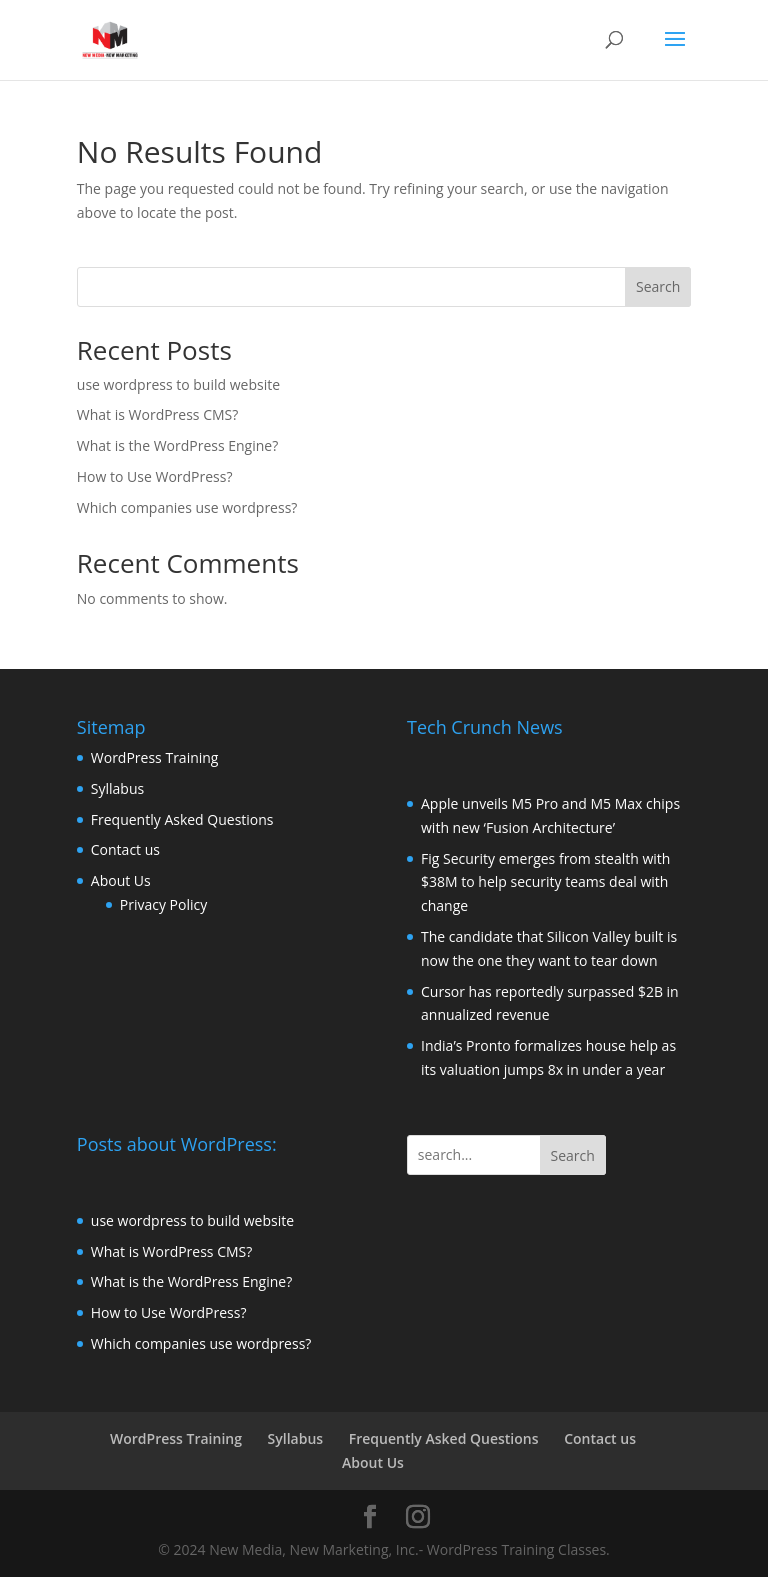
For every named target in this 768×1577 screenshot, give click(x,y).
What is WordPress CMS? (158, 414)
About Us (121, 880)
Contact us (125, 849)
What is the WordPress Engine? (177, 445)
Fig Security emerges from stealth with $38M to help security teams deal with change (545, 882)
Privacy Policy (163, 904)
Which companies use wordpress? (187, 507)
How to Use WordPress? (155, 476)
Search (658, 286)
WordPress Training (155, 757)
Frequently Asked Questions (182, 819)
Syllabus (117, 788)
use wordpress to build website (178, 384)
